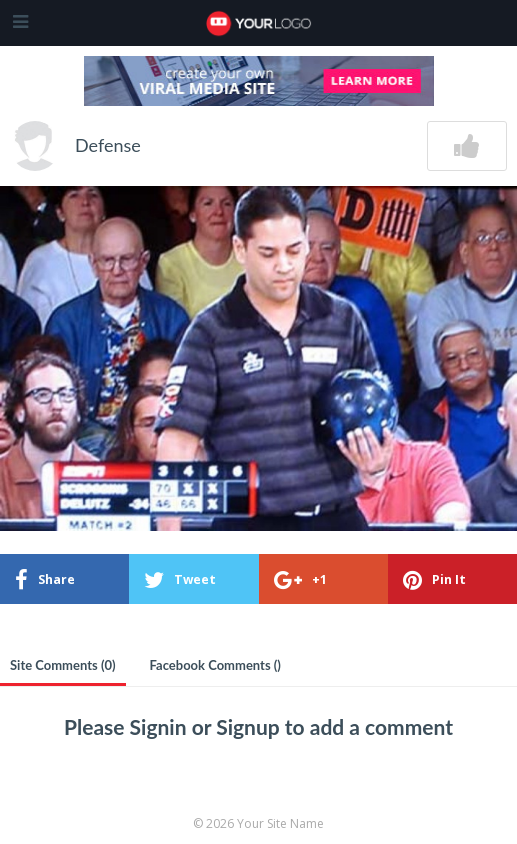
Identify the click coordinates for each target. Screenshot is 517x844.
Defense (108, 145)
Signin (161, 726)
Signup (250, 726)
